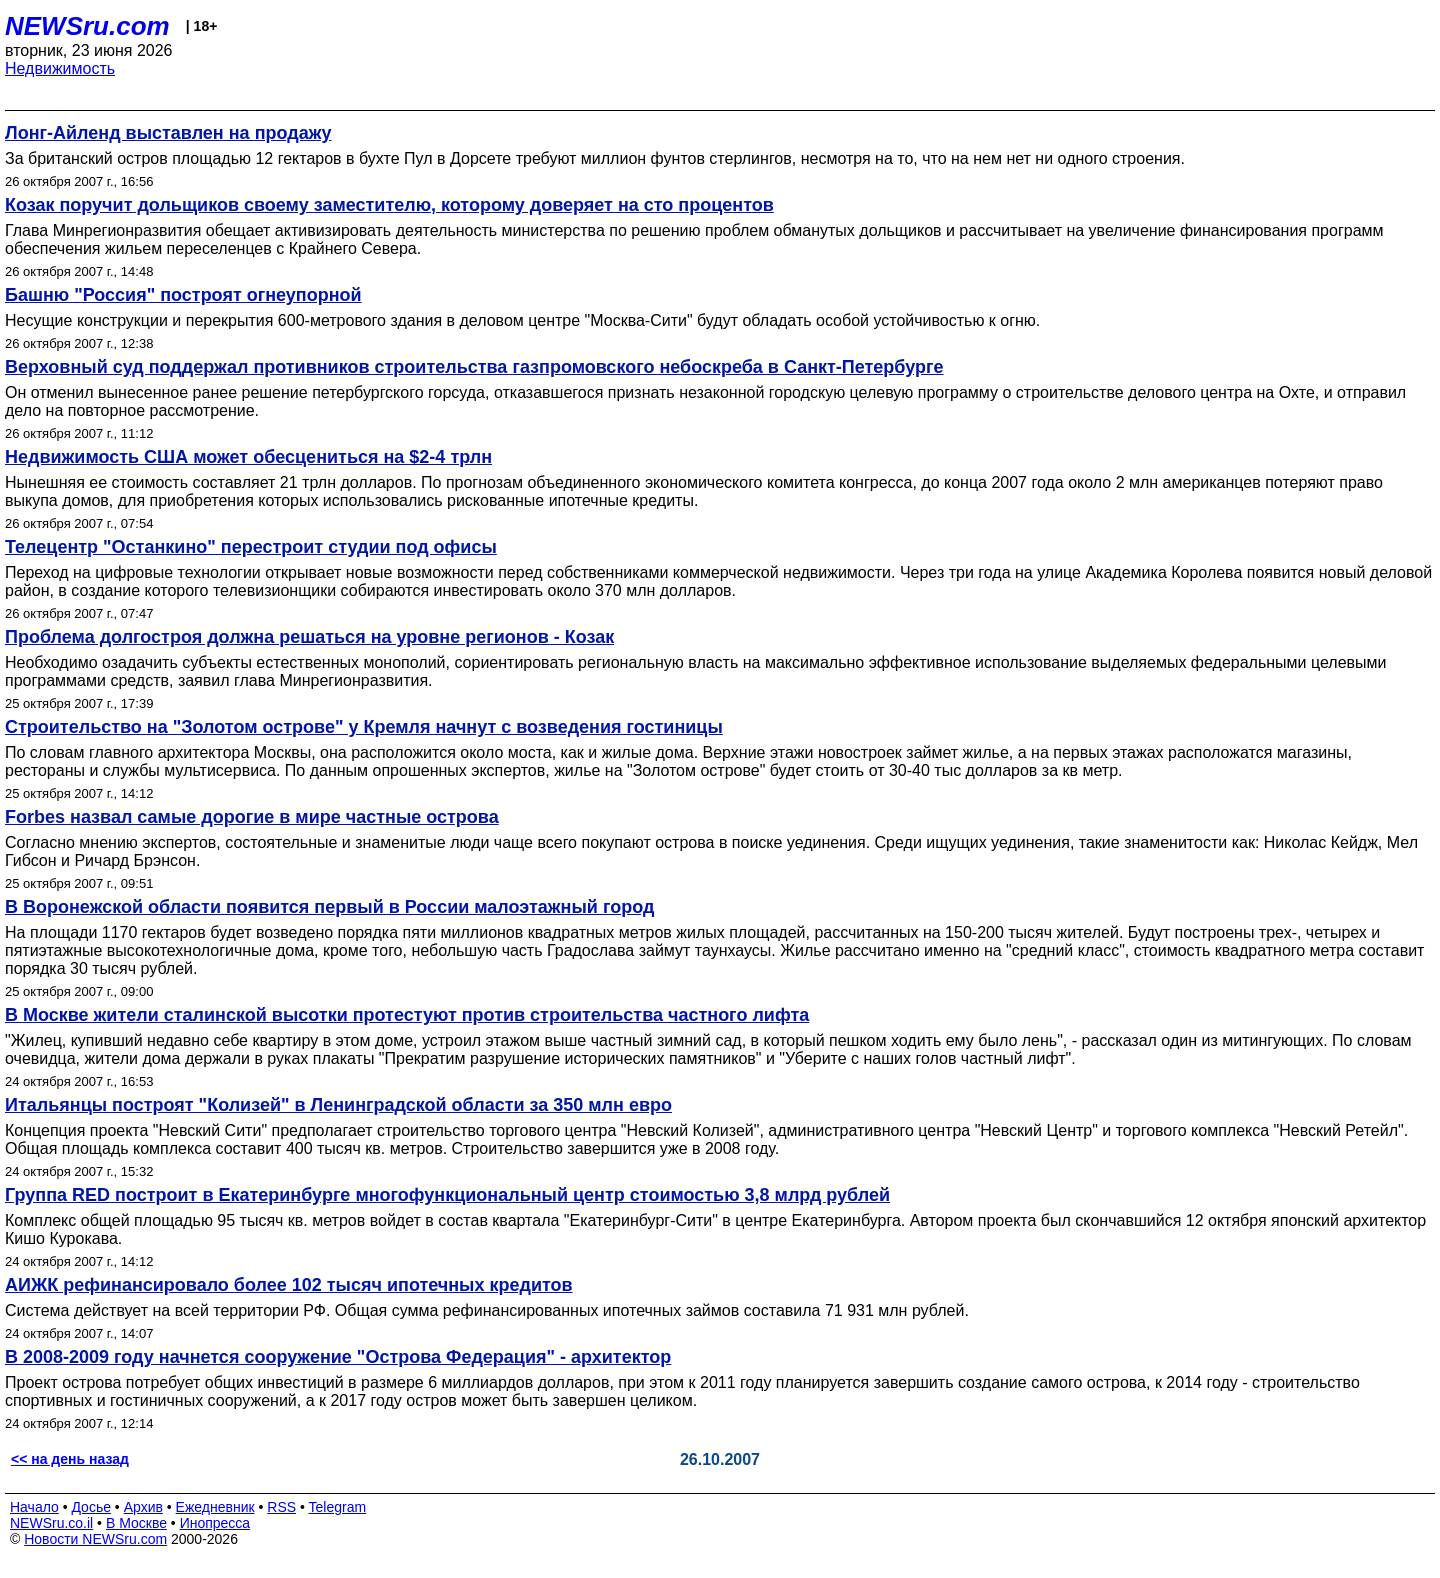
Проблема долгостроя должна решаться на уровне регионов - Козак (309, 637)
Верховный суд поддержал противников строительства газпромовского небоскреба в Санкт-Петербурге (474, 367)
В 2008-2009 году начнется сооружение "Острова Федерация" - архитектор (338, 1357)
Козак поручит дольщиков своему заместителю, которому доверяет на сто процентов (389, 205)
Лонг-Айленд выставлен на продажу (168, 133)
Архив (143, 1507)
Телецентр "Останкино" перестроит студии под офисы (251, 547)
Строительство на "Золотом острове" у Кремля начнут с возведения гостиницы (364, 727)
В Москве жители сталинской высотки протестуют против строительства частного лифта (407, 1015)
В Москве (136, 1523)
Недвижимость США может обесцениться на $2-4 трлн (248, 457)
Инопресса (215, 1523)
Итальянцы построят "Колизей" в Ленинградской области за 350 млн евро (338, 1105)
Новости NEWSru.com (95, 1539)
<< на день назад (70, 1459)
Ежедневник (215, 1507)
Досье (91, 1507)
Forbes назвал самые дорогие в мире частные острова (252, 817)
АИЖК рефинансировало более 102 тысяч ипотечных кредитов (289, 1285)
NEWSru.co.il (51, 1523)
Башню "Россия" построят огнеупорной (183, 295)
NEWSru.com (87, 26)
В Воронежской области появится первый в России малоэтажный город (329, 907)
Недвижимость (60, 68)
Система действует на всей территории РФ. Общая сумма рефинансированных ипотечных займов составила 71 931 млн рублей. (487, 1310)
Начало (34, 1507)
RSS (281, 1507)
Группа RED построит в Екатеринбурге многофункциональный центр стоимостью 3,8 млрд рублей (447, 1195)
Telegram (338, 1507)
